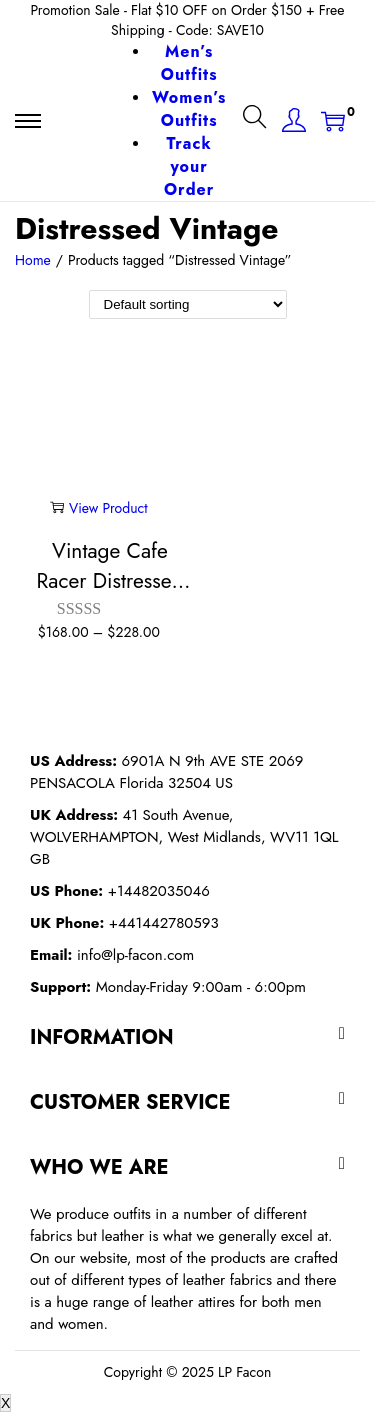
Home (33, 260)
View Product (99, 508)
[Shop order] (188, 304)
